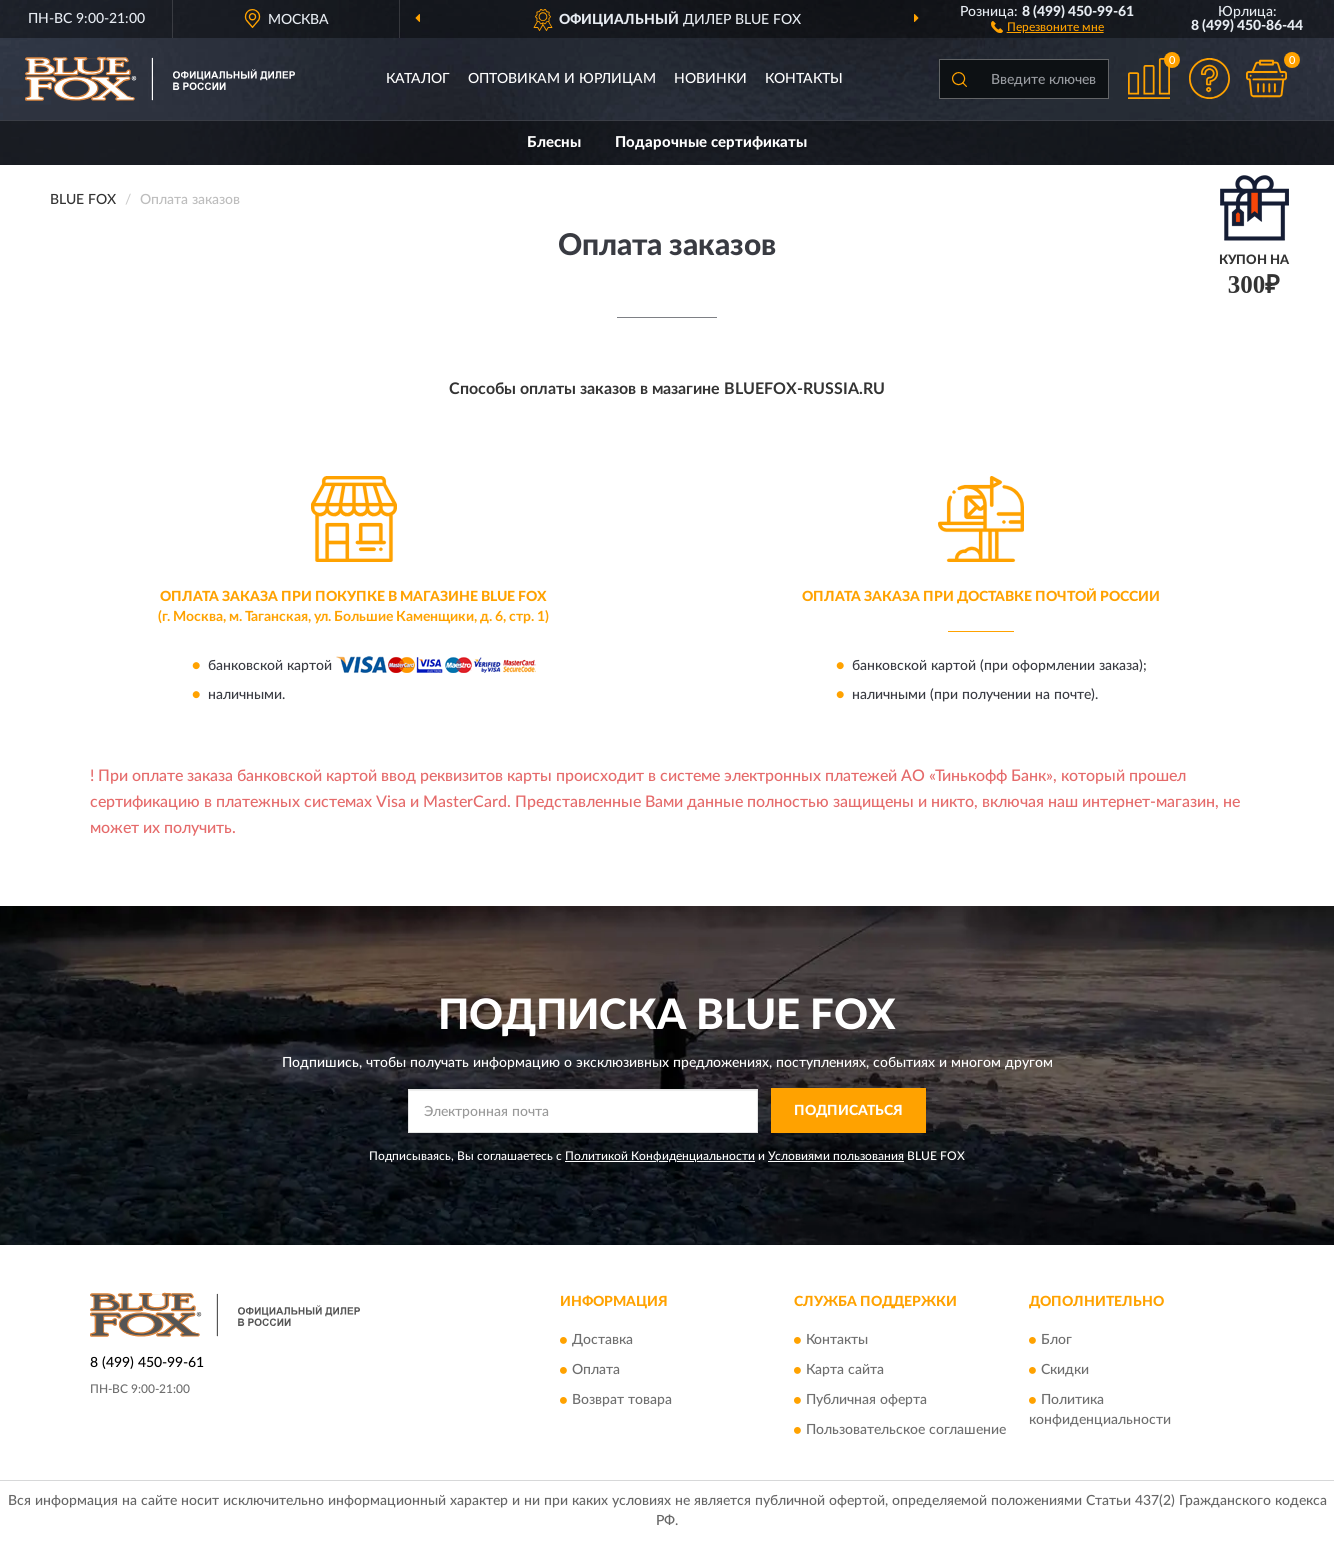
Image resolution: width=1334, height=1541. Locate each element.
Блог (1056, 1341)
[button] (1047, 26)
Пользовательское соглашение (906, 1431)
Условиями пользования (836, 1156)
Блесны (554, 142)
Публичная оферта (866, 1401)
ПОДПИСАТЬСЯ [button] (848, 1111)
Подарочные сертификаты (711, 142)
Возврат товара (622, 1401)
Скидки (1065, 1371)
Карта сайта (845, 1371)
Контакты (804, 79)
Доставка (602, 1341)
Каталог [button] (418, 79)
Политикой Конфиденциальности (660, 1156)
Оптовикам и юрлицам (562, 79)
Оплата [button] (596, 1371)
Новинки (710, 79)
